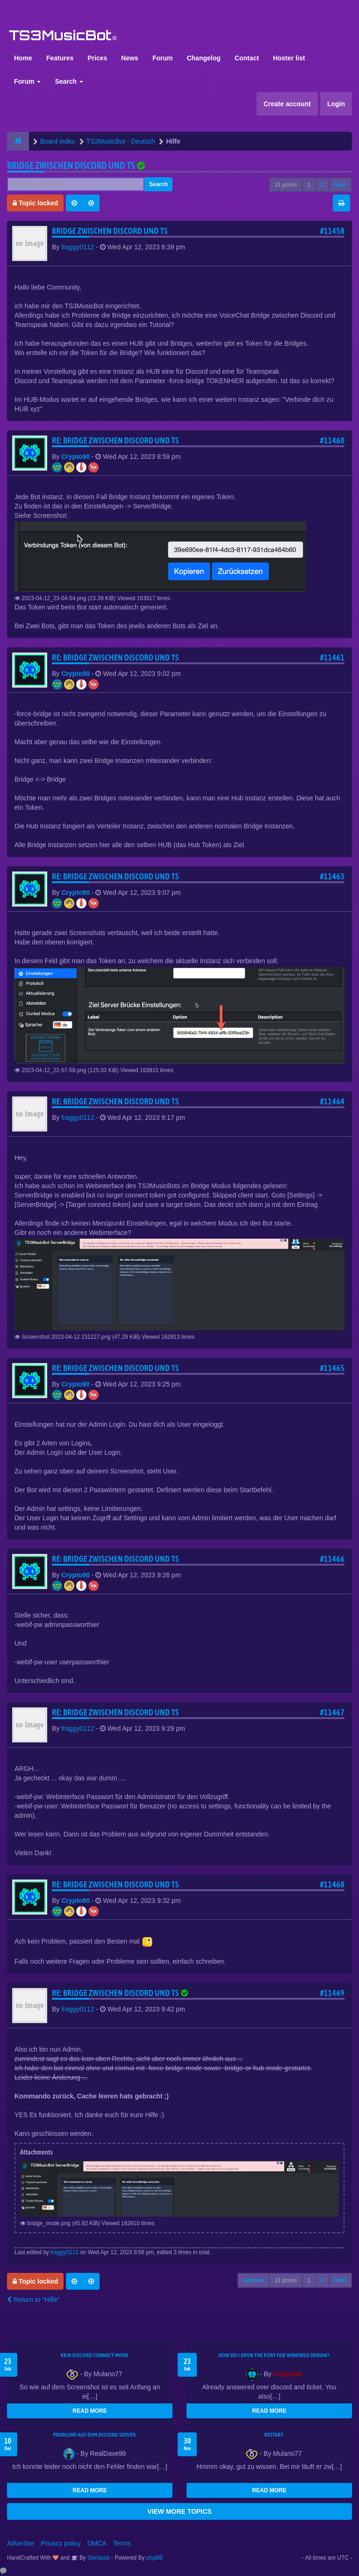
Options (253, 2280)
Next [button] (340, 184)
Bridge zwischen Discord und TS (71, 165)
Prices (97, 58)
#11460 (332, 440)
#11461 (332, 657)
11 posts (285, 184)
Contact (247, 58)
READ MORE (89, 2411)
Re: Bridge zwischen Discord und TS (115, 440)
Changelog (203, 58)
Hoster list (289, 58)
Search (69, 81)
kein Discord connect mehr (94, 2355)
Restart (274, 2434)
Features (59, 58)
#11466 (332, 1559)
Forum (162, 58)
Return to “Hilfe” (33, 2299)
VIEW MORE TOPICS (179, 2511)
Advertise (20, 2543)
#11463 (332, 876)
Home (23, 58)
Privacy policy (61, 2543)
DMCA (97, 2543)
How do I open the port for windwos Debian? (274, 2355)
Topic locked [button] (35, 203)
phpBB (154, 2557)
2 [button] (322, 184)
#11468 (332, 1884)
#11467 (332, 1712)
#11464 (332, 1101)
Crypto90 (75, 456)
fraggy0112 (77, 247)
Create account (287, 104)
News (129, 58)
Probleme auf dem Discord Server (94, 2434)
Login (336, 104)
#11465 (332, 1368)
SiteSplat (98, 2557)
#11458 (332, 231)
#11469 (332, 1993)
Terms (122, 2543)
